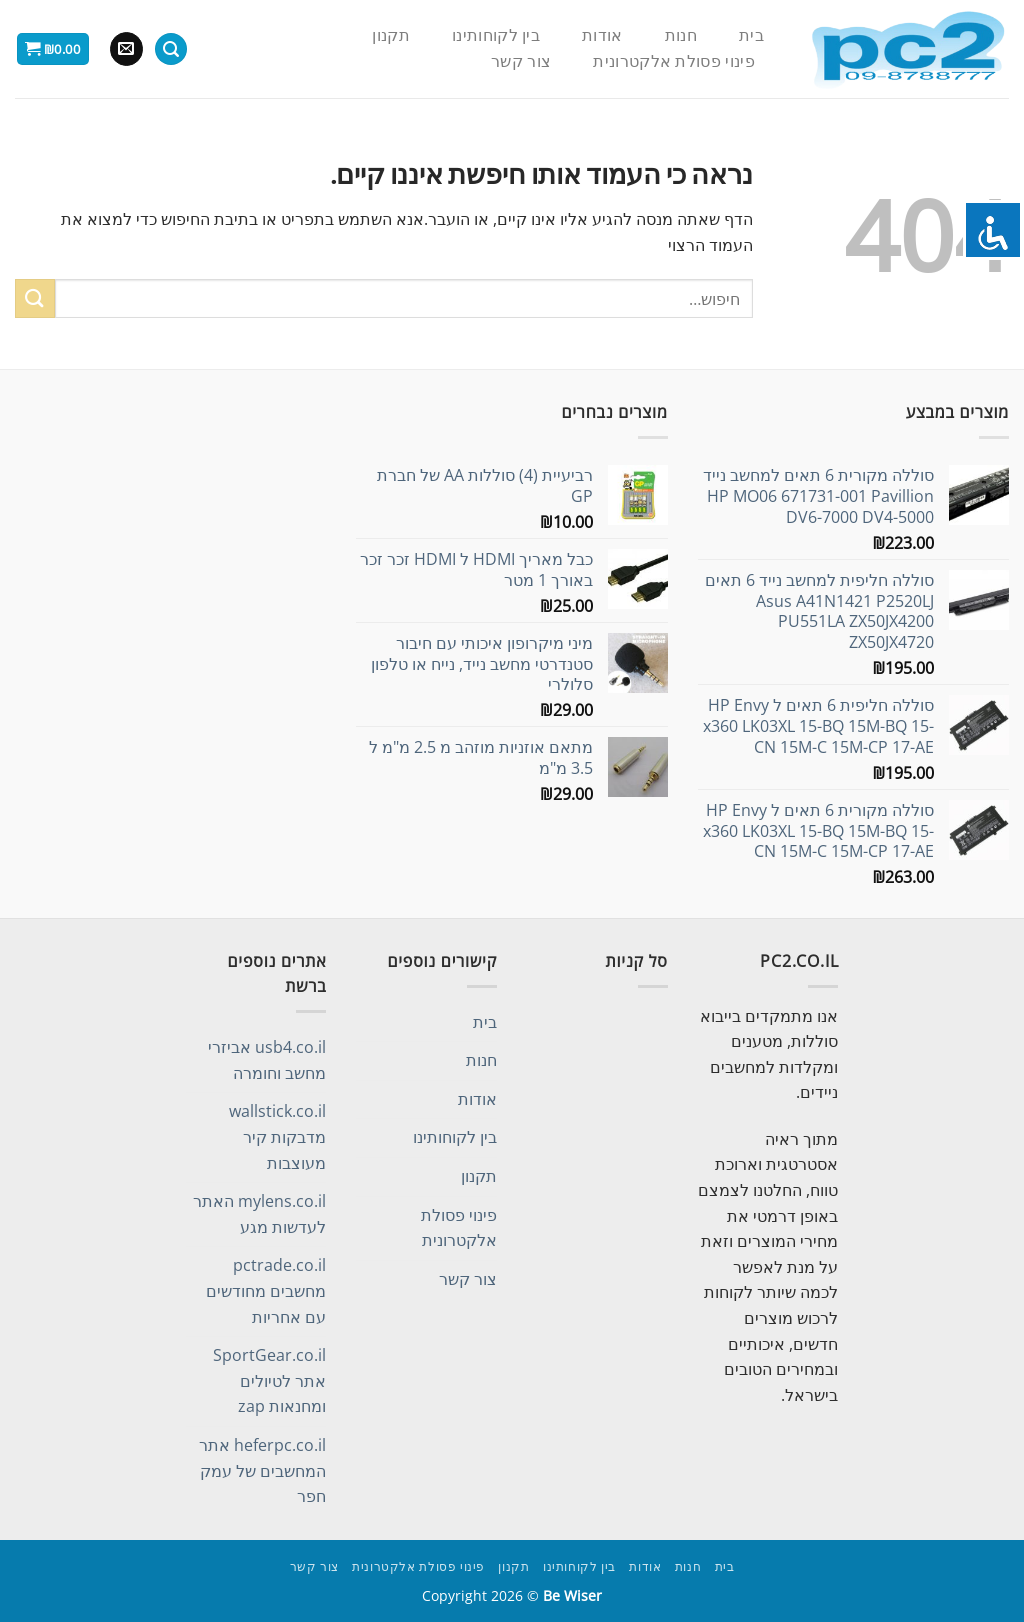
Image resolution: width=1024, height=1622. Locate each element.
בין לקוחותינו (496, 36)
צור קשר (521, 62)
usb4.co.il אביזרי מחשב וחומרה (267, 1060)
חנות (681, 36)
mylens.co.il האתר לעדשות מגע (259, 1214)
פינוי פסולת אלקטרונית (674, 62)
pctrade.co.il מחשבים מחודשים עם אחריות (266, 1290)
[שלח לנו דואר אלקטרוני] (126, 49)
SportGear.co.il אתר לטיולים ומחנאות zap (269, 1380)
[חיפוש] (171, 49)
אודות (602, 36)
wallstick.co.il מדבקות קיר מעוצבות (277, 1136)
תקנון (391, 36)
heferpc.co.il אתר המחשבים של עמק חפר (262, 1470)
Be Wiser (572, 1595)
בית (751, 36)
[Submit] (35, 298)
